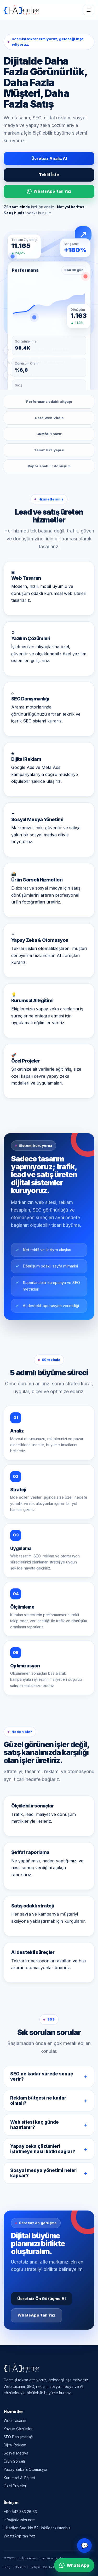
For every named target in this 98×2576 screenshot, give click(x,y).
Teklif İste (49, 174)
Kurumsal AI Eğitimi (19, 2478)
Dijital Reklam (15, 2445)
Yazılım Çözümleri (18, 2428)
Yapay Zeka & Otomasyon (26, 2469)
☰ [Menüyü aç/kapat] (88, 10)
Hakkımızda (20, 2567)
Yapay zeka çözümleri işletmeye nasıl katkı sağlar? (42, 2150)
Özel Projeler (15, 2486)
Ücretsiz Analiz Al (49, 158)
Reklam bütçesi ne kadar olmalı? (38, 2101)
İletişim (36, 2567)
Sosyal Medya (16, 2453)
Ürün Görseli (14, 2461)
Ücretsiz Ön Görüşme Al (41, 2299)
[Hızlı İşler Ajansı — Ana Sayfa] (21, 10)
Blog (7, 2567)
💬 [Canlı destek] (84, 2545)
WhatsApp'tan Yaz (49, 191)
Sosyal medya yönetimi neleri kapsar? (44, 2174)
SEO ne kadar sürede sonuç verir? (41, 2077)
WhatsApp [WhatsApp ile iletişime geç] (74, 2565)
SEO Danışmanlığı (18, 2437)
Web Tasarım (15, 2420)
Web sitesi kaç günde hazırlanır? (34, 2125)
